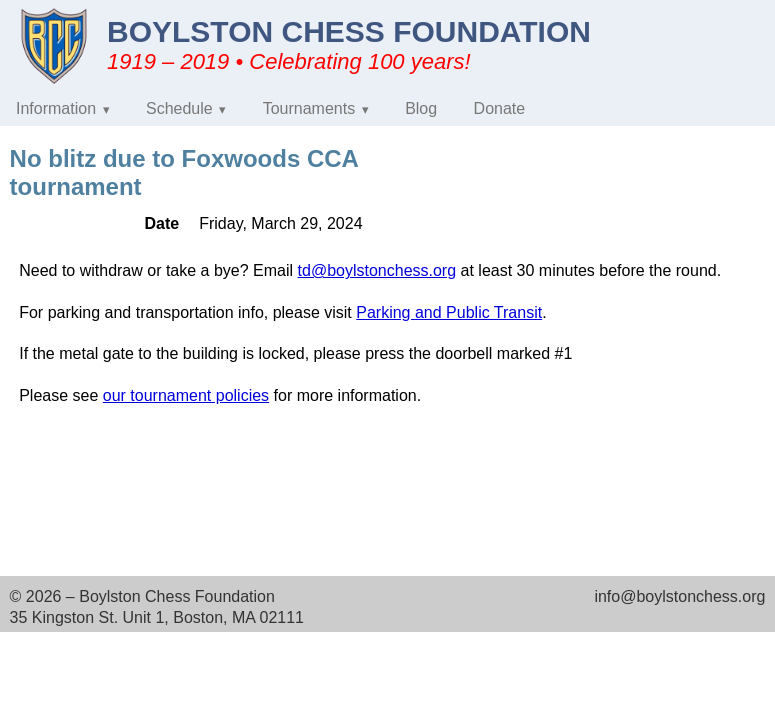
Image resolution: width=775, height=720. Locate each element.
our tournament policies (186, 395)
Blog (421, 108)
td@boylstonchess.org (377, 270)
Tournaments (309, 108)
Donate (500, 108)
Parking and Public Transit (449, 312)
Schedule (179, 108)
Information (56, 108)
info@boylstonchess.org (679, 596)
